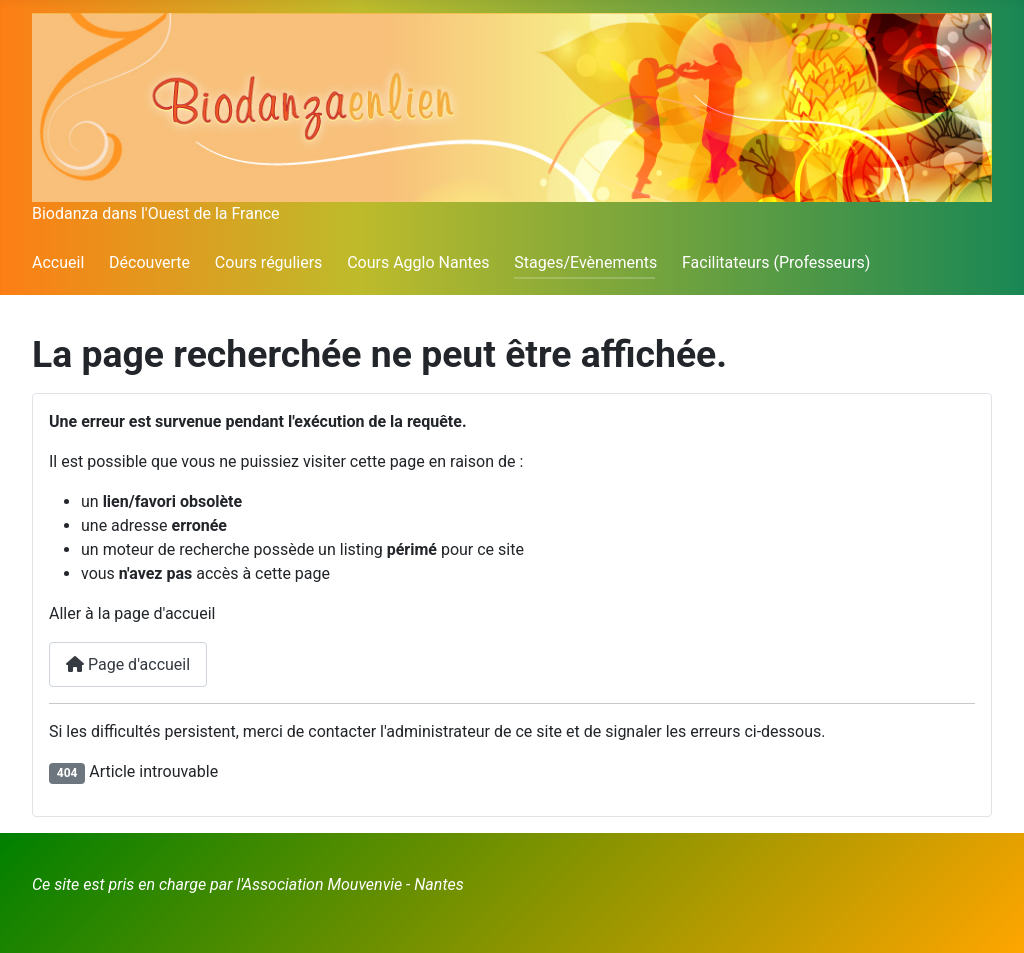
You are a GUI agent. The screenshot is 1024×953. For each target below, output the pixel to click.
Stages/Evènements (585, 262)
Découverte (149, 262)
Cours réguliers (269, 262)
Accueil (58, 262)
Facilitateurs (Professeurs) (776, 262)
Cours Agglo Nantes (418, 262)
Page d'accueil (128, 664)
